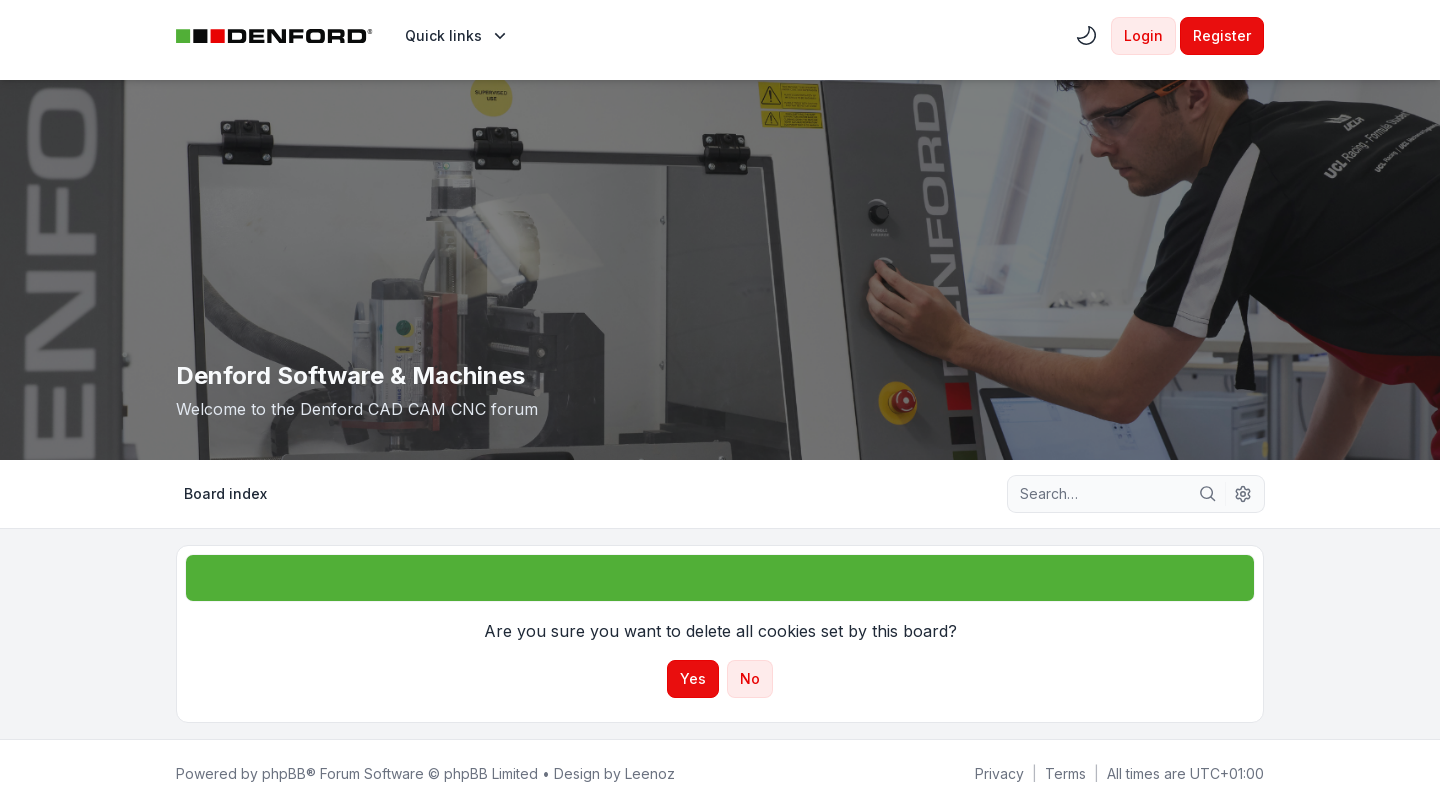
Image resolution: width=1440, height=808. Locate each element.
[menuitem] (457, 36)
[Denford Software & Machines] (274, 36)
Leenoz (650, 773)
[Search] (1208, 494)
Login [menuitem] (1143, 35)
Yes (693, 678)
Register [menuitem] (1222, 35)
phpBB (284, 773)
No (750, 678)
